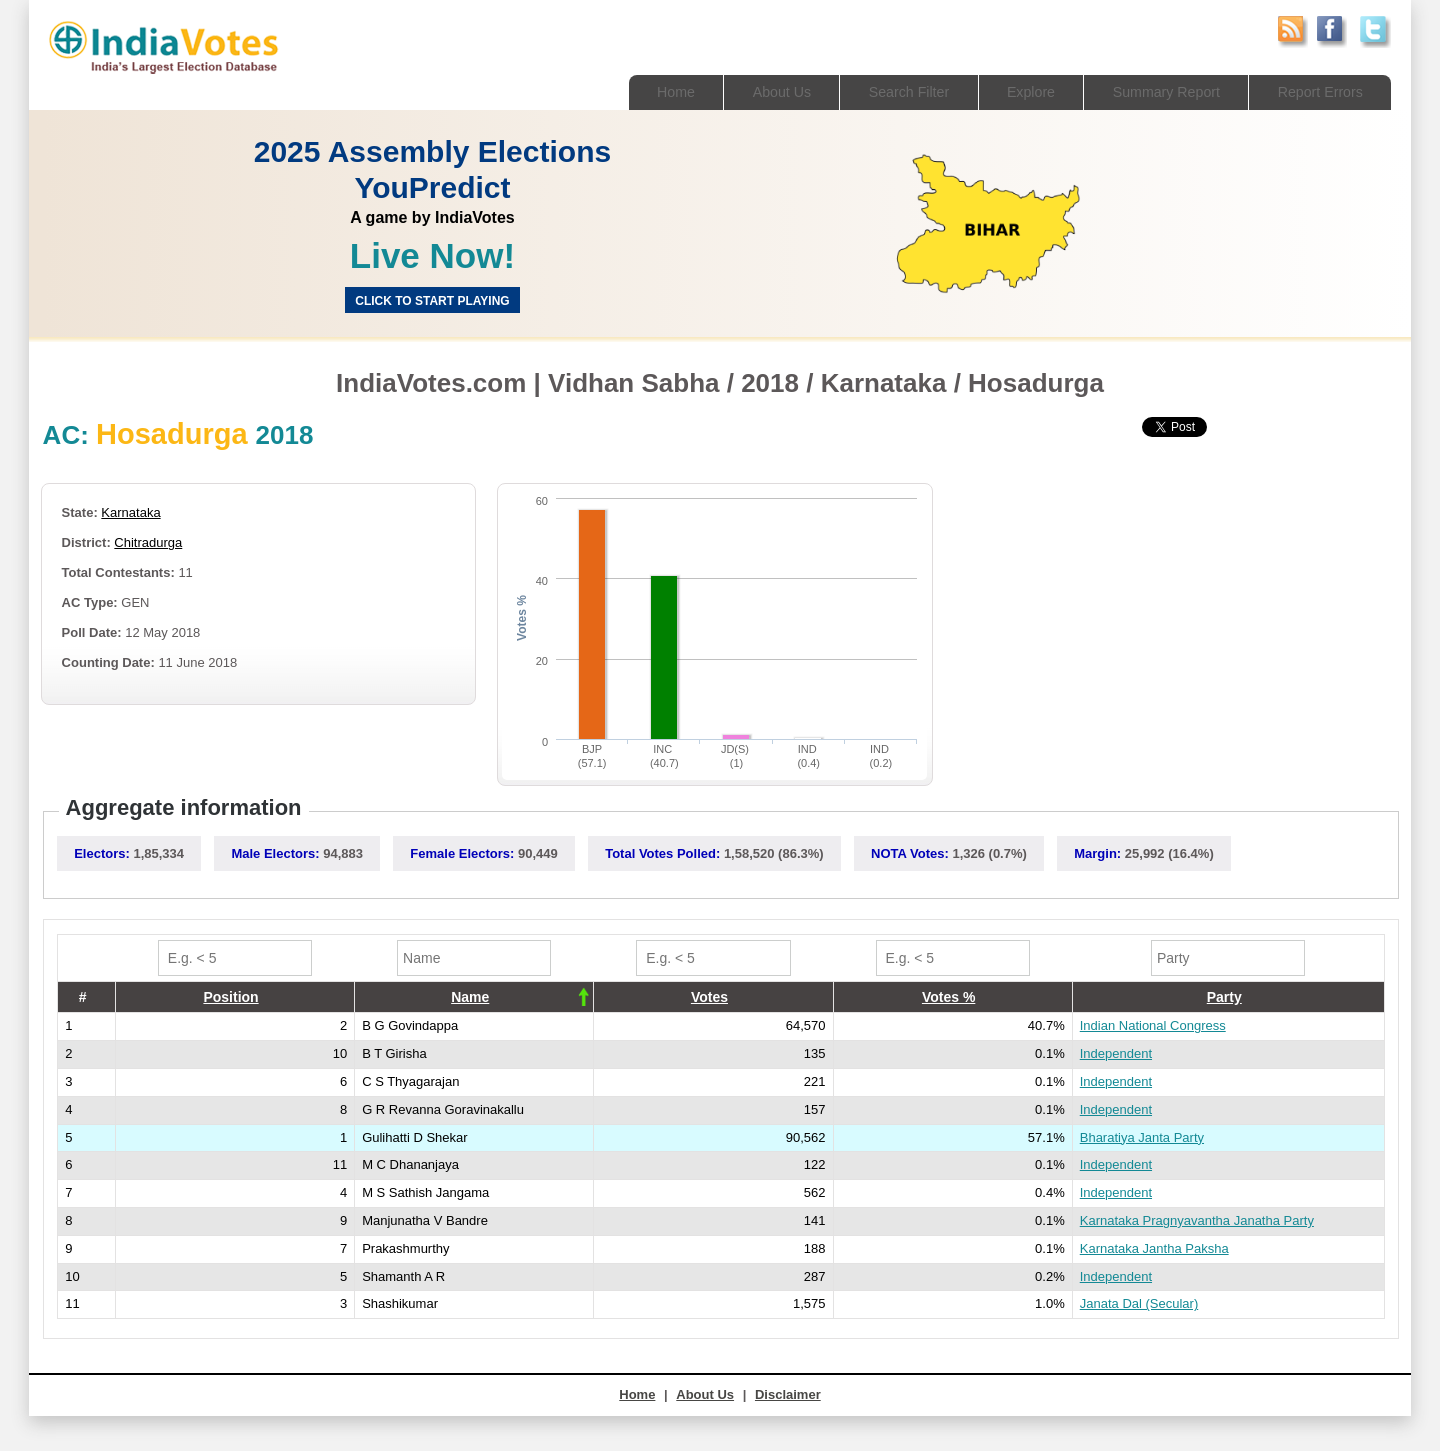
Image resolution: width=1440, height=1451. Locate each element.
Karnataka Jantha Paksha (1154, 1248)
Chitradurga (148, 542)
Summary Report (1156, 91)
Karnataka (130, 512)
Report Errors (1317, 91)
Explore (1015, 91)
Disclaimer (788, 1394)
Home (646, 91)
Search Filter (888, 91)
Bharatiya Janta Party (1142, 1137)
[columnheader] (234, 997)
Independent (1116, 1053)
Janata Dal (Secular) (1139, 1303)
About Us (756, 91)
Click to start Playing (432, 301)
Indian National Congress (1153, 1025)
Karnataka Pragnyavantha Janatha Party (1197, 1220)
